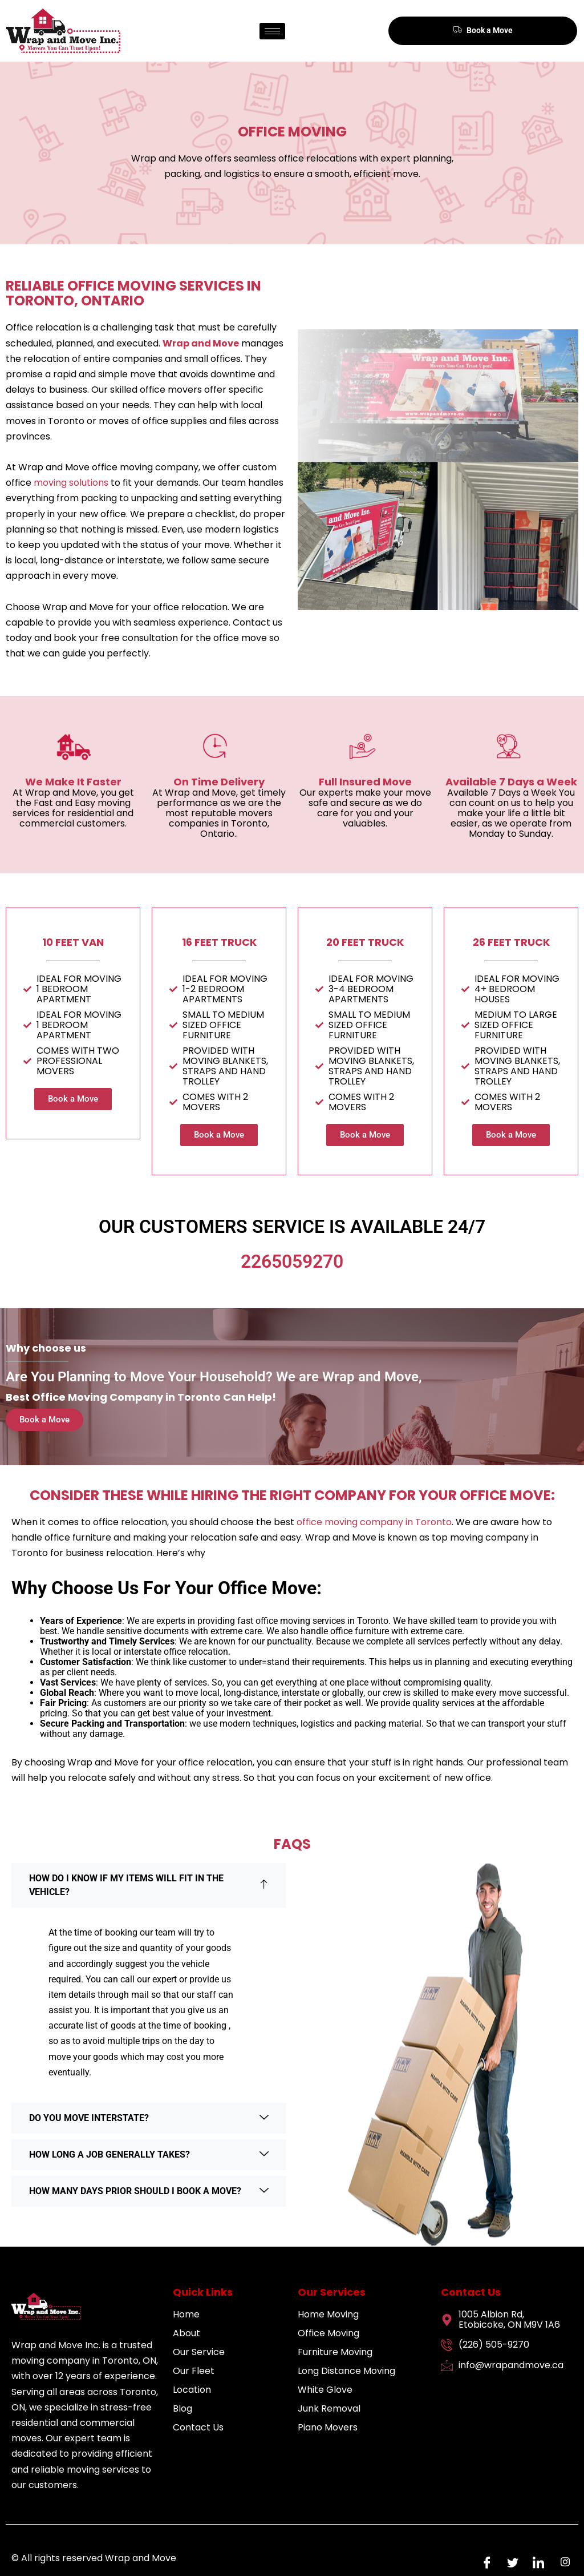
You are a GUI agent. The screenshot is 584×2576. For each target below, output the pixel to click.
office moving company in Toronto (374, 1522)
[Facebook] (484, 2561)
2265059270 (292, 1261)
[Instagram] (561, 2561)
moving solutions (71, 482)
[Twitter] (509, 2561)
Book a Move (483, 30)
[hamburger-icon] (272, 31)
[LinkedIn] (535, 2561)
